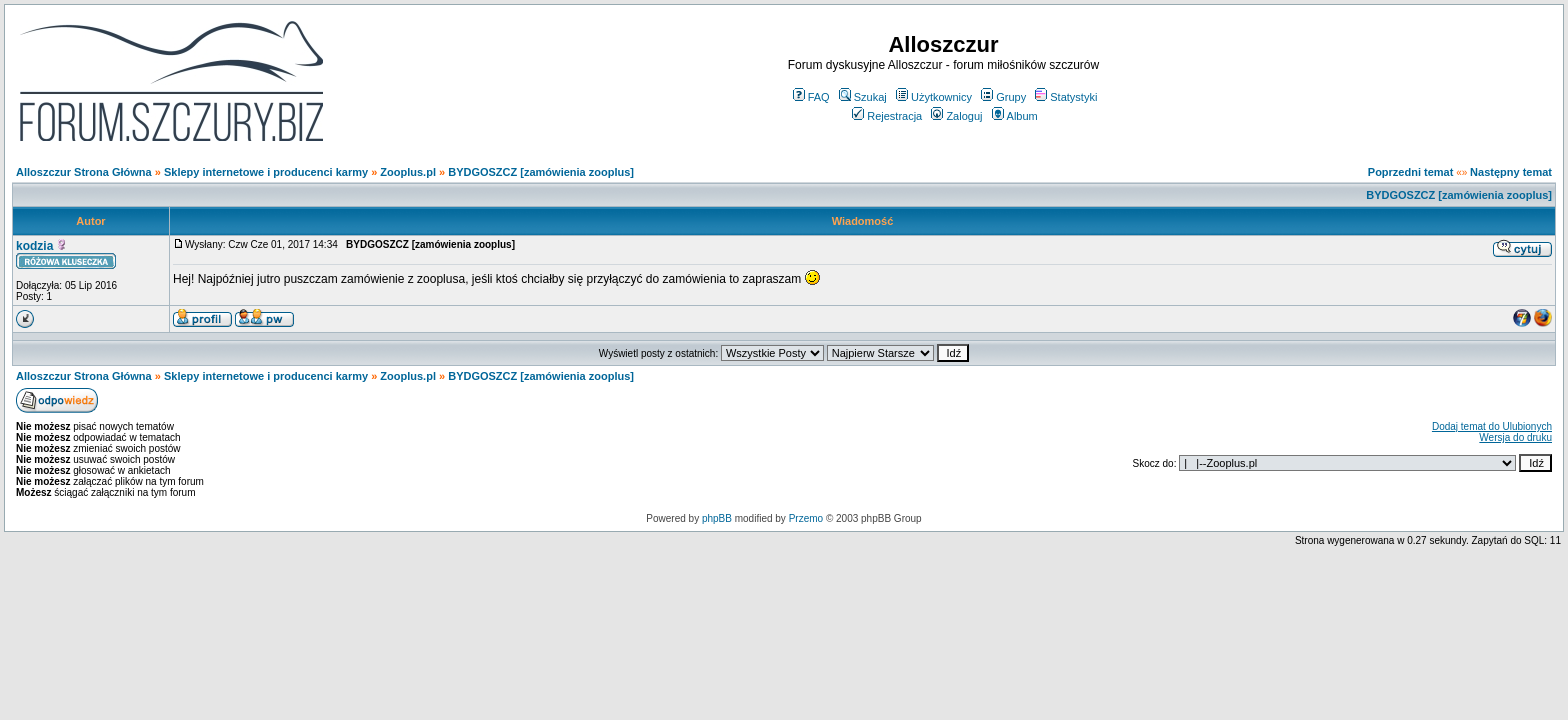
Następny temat (1511, 172)
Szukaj (863, 97)
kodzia (34, 246)
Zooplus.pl (408, 172)
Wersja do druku (1515, 437)
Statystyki (1066, 97)
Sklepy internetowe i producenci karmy (266, 172)
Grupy (1003, 97)
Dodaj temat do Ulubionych (1492, 426)
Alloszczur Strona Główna (84, 172)
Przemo (806, 518)
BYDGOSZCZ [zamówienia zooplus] (541, 172)
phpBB (717, 518)
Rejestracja (887, 116)
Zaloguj (956, 116)
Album (1015, 116)
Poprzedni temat (1411, 172)
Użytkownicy (934, 97)
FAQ (811, 97)
